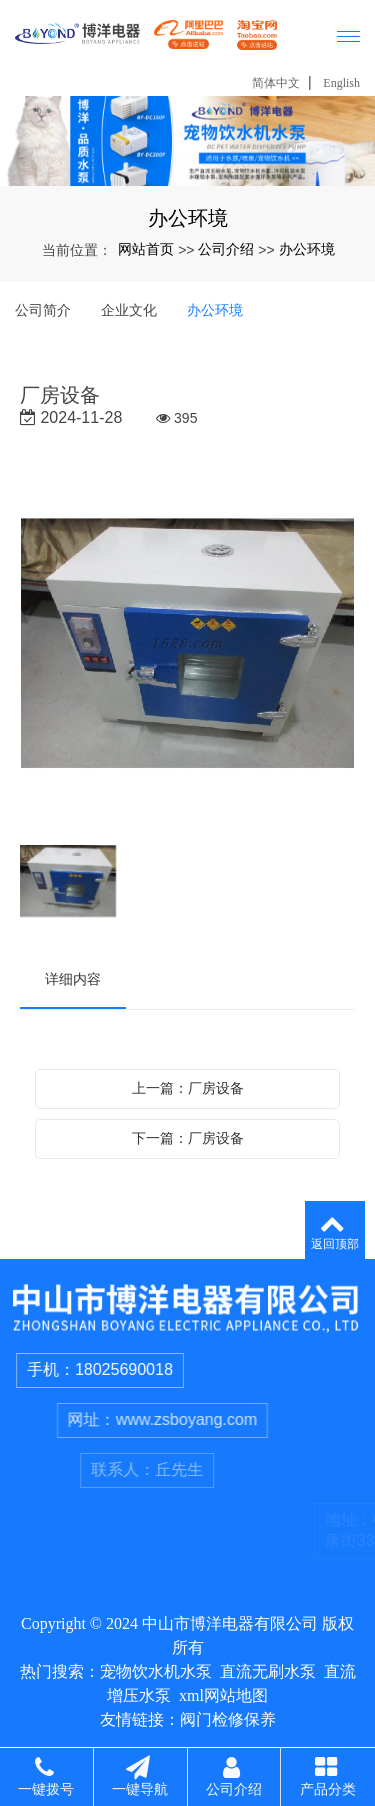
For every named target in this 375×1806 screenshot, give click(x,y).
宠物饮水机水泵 (156, 1671)
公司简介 (43, 310)
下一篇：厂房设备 (188, 1138)
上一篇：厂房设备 (188, 1088)
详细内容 (73, 979)
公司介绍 (226, 249)
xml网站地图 (223, 1695)
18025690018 (146, 1369)
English (341, 83)
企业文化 (129, 310)
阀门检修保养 (228, 1719)
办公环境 (307, 249)
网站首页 (146, 249)
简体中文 (276, 83)
